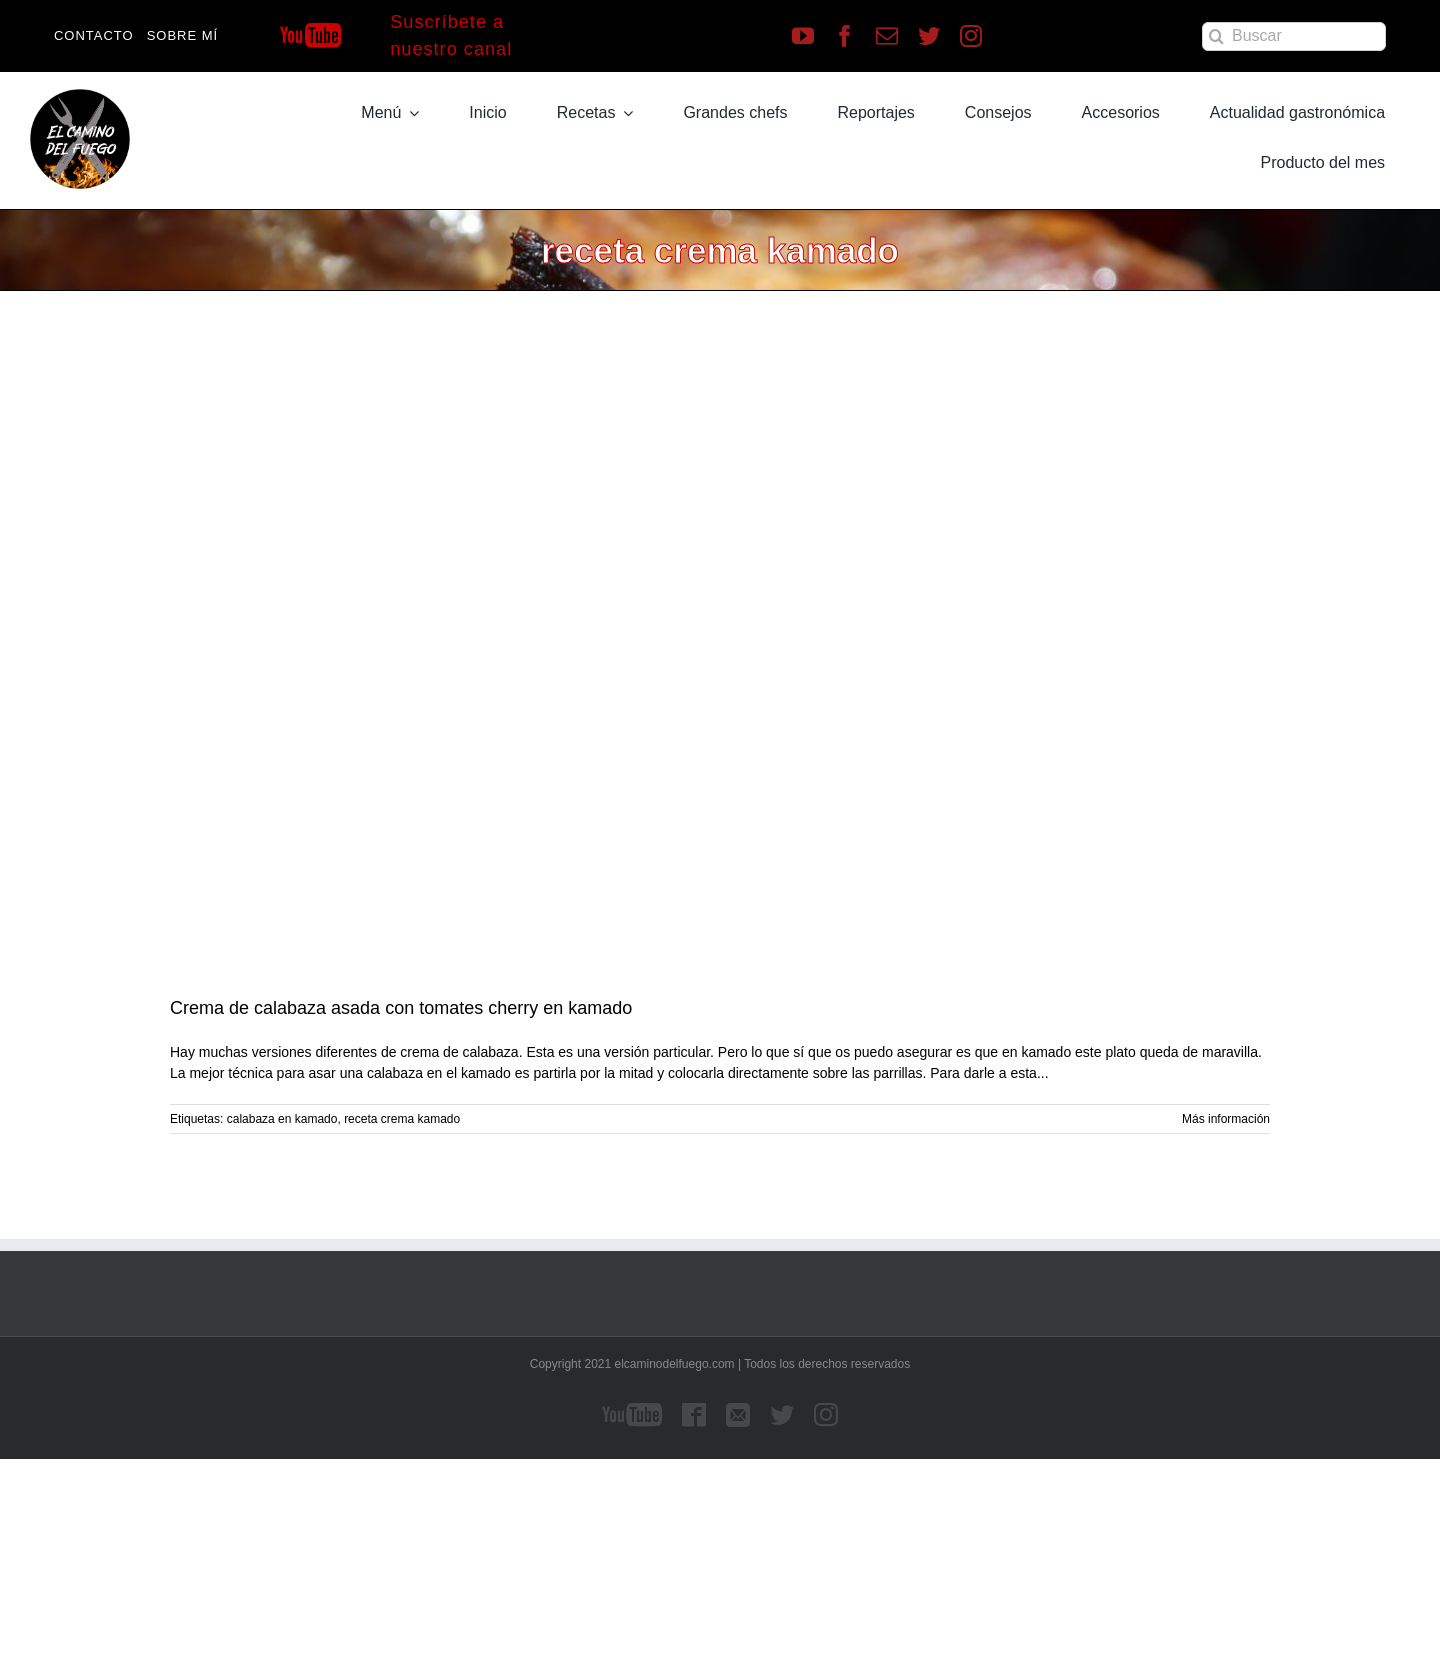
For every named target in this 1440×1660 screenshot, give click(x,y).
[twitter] (929, 36)
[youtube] (803, 36)
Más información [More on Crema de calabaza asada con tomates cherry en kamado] (1226, 1119)
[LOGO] (80, 96)
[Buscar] (1294, 36)
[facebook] (845, 36)
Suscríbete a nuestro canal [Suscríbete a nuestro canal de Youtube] (451, 35)
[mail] (887, 36)
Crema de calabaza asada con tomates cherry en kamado (401, 1008)
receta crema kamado (402, 1119)
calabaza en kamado (282, 1119)
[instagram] (971, 36)
